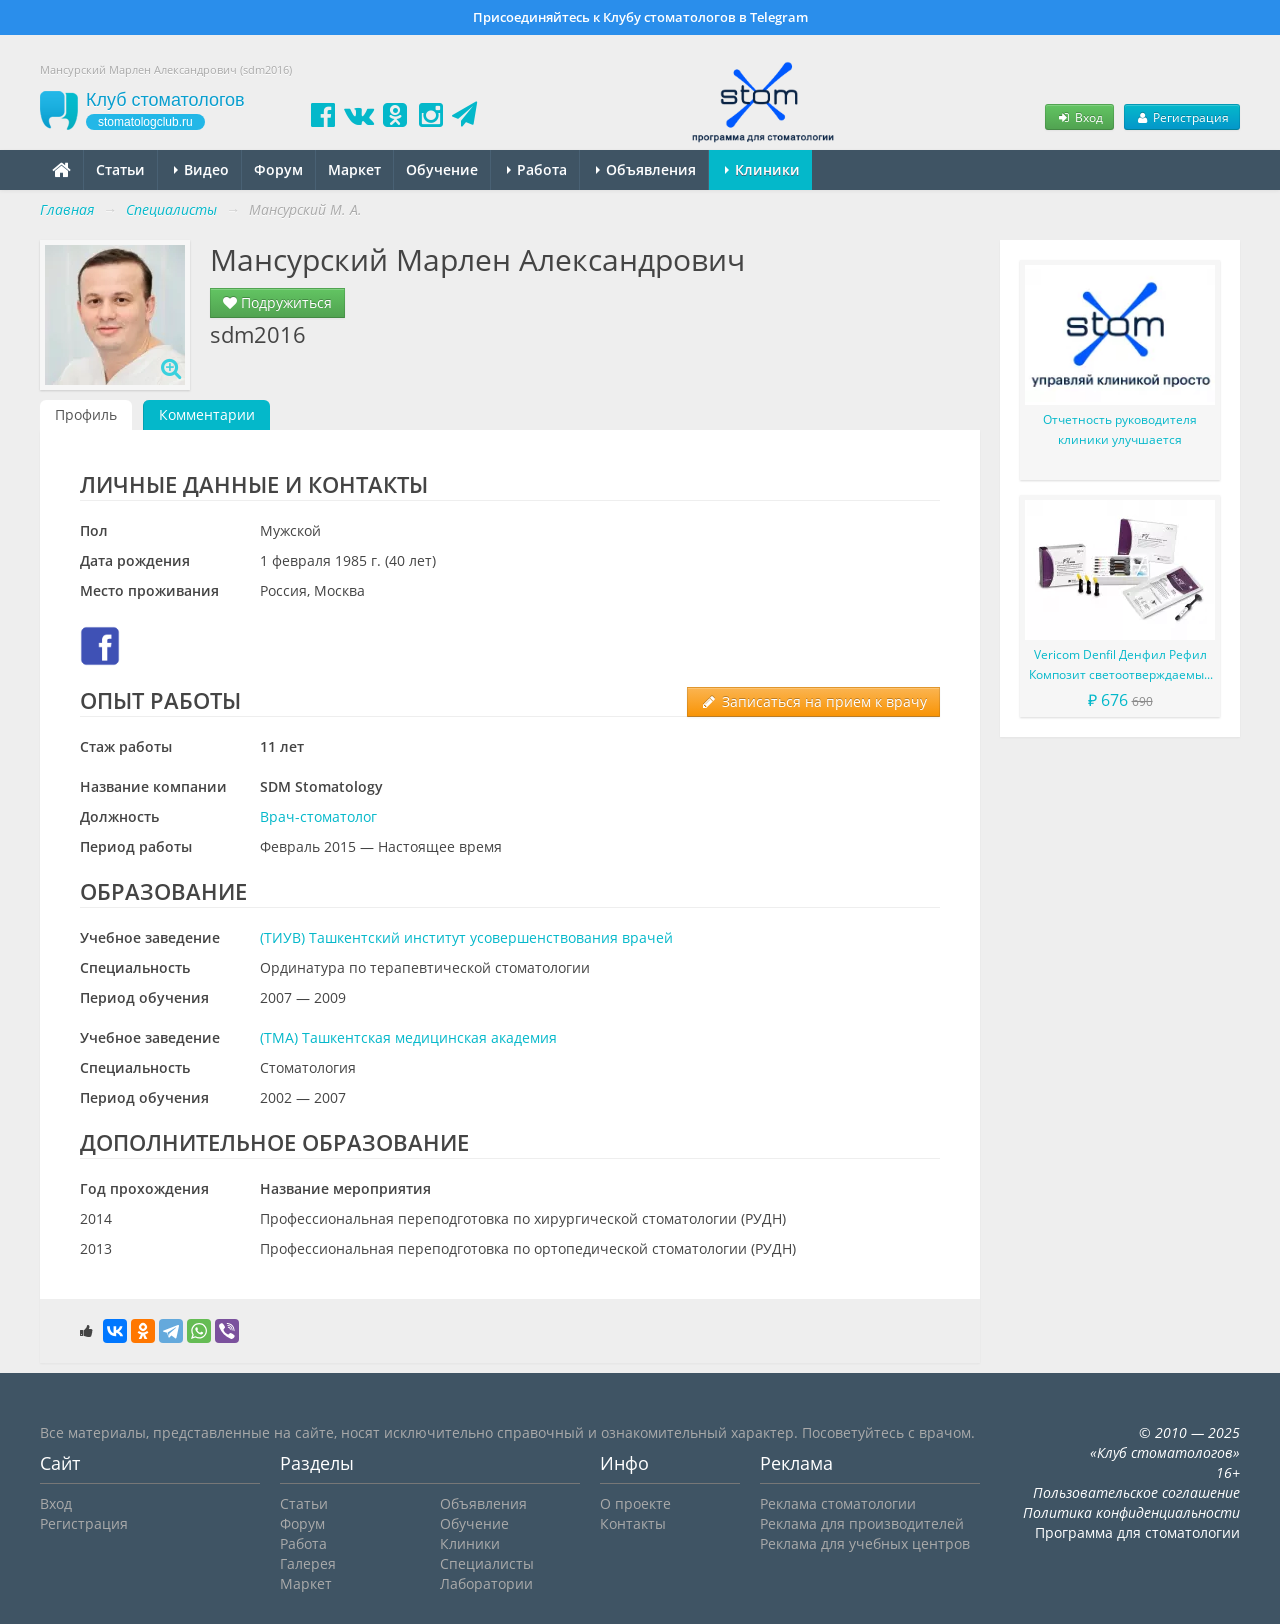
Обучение (442, 169)
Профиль (86, 414)
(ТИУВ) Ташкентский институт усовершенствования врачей (466, 937)
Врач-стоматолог (318, 816)
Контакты (633, 1523)
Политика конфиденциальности (1131, 1512)
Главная (67, 209)
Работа (537, 169)
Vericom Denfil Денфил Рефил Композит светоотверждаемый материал (1120, 665)
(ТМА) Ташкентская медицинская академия (408, 1037)
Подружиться (277, 302)
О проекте (635, 1503)
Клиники (762, 169)
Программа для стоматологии (1137, 1532)
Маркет (354, 169)
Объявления (646, 169)
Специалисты (487, 1563)
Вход (1079, 117)
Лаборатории (486, 1583)
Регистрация (1182, 117)
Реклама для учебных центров (865, 1543)
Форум (278, 169)
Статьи (120, 169)
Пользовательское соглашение (1136, 1492)
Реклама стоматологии (838, 1503)
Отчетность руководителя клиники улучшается (1120, 429)
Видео (201, 169)
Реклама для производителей (862, 1523)
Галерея (308, 1563)
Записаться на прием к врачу (813, 701)
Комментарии (207, 414)
